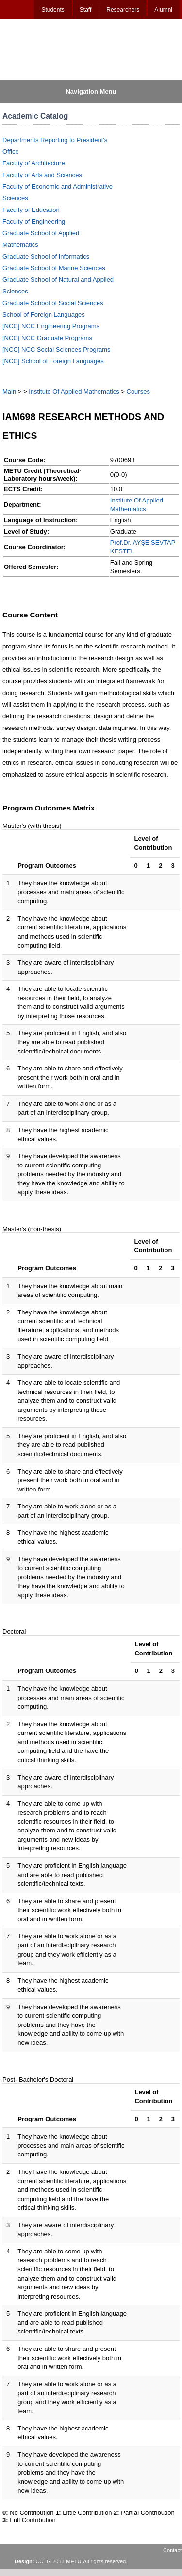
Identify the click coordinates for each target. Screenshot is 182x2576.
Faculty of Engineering (33, 221)
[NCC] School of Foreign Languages (53, 361)
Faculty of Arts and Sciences (42, 174)
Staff (85, 9)
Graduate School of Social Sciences (52, 303)
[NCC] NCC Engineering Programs (50, 326)
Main (9, 391)
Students (52, 9)
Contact (172, 2550)
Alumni (163, 9)
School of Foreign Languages (43, 314)
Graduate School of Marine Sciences (53, 268)
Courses (138, 391)
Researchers (122, 9)
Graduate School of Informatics (45, 256)
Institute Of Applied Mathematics (74, 391)
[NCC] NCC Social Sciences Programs (56, 349)
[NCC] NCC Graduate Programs (47, 337)
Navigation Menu (91, 91)
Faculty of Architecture (33, 163)
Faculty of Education (31, 209)
